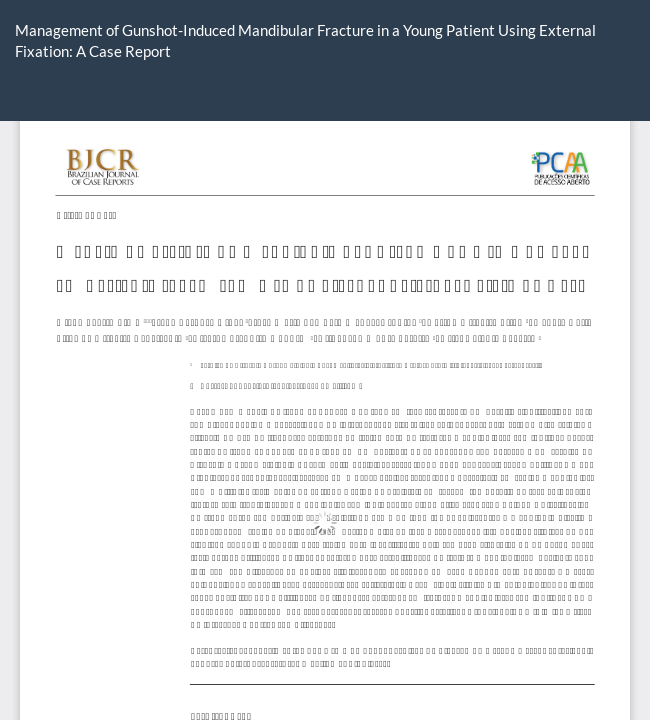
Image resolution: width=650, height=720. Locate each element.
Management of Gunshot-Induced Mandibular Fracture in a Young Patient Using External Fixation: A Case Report (305, 40)
